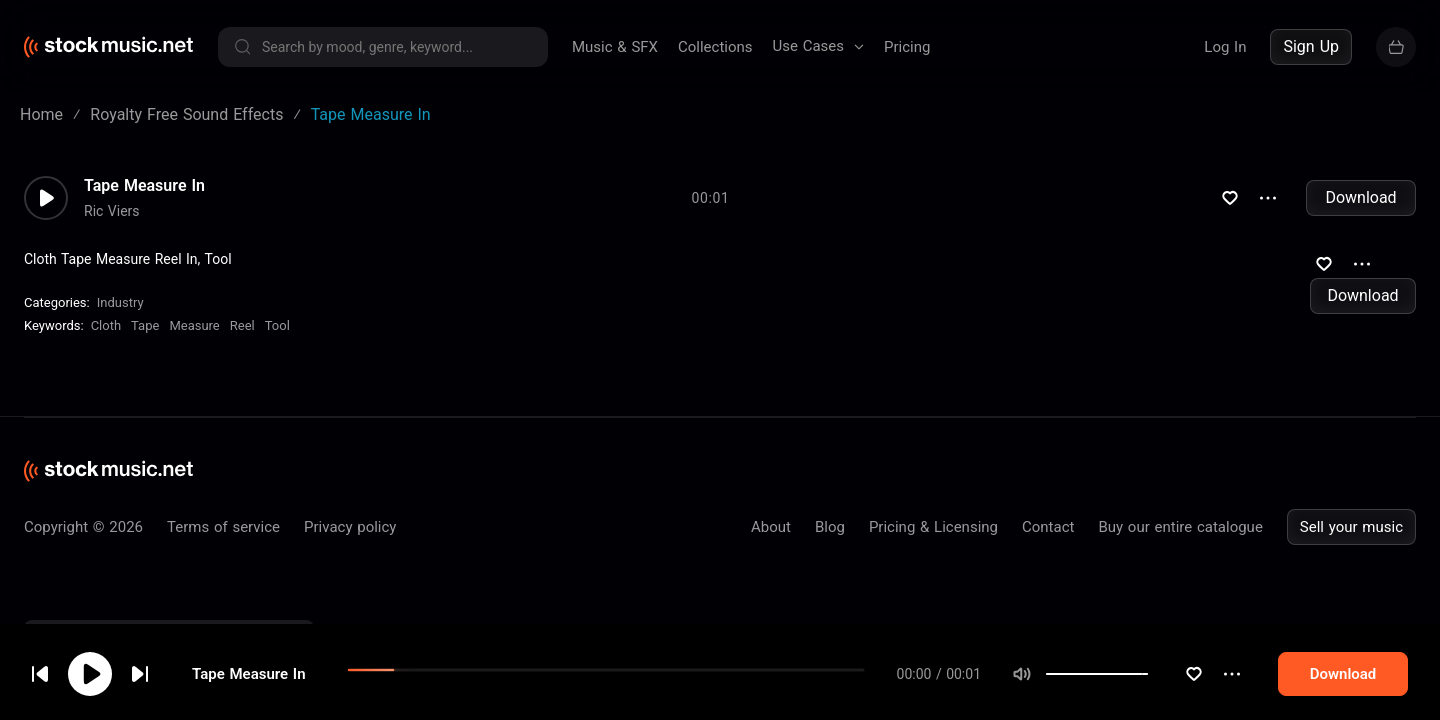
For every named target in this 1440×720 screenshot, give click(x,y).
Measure (194, 325)
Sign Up (1311, 46)
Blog (830, 527)
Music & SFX (615, 47)
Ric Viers (112, 211)
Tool (277, 325)
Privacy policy (350, 527)
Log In (1225, 47)
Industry (120, 302)
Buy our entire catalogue (1180, 527)
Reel (242, 325)
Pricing (907, 47)
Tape (145, 325)
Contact (1048, 527)
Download (1360, 197)
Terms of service (223, 527)
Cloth (106, 325)
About (771, 527)
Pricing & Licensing (933, 527)
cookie (134, 666)
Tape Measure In (144, 186)
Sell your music (1351, 527)
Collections (715, 47)
